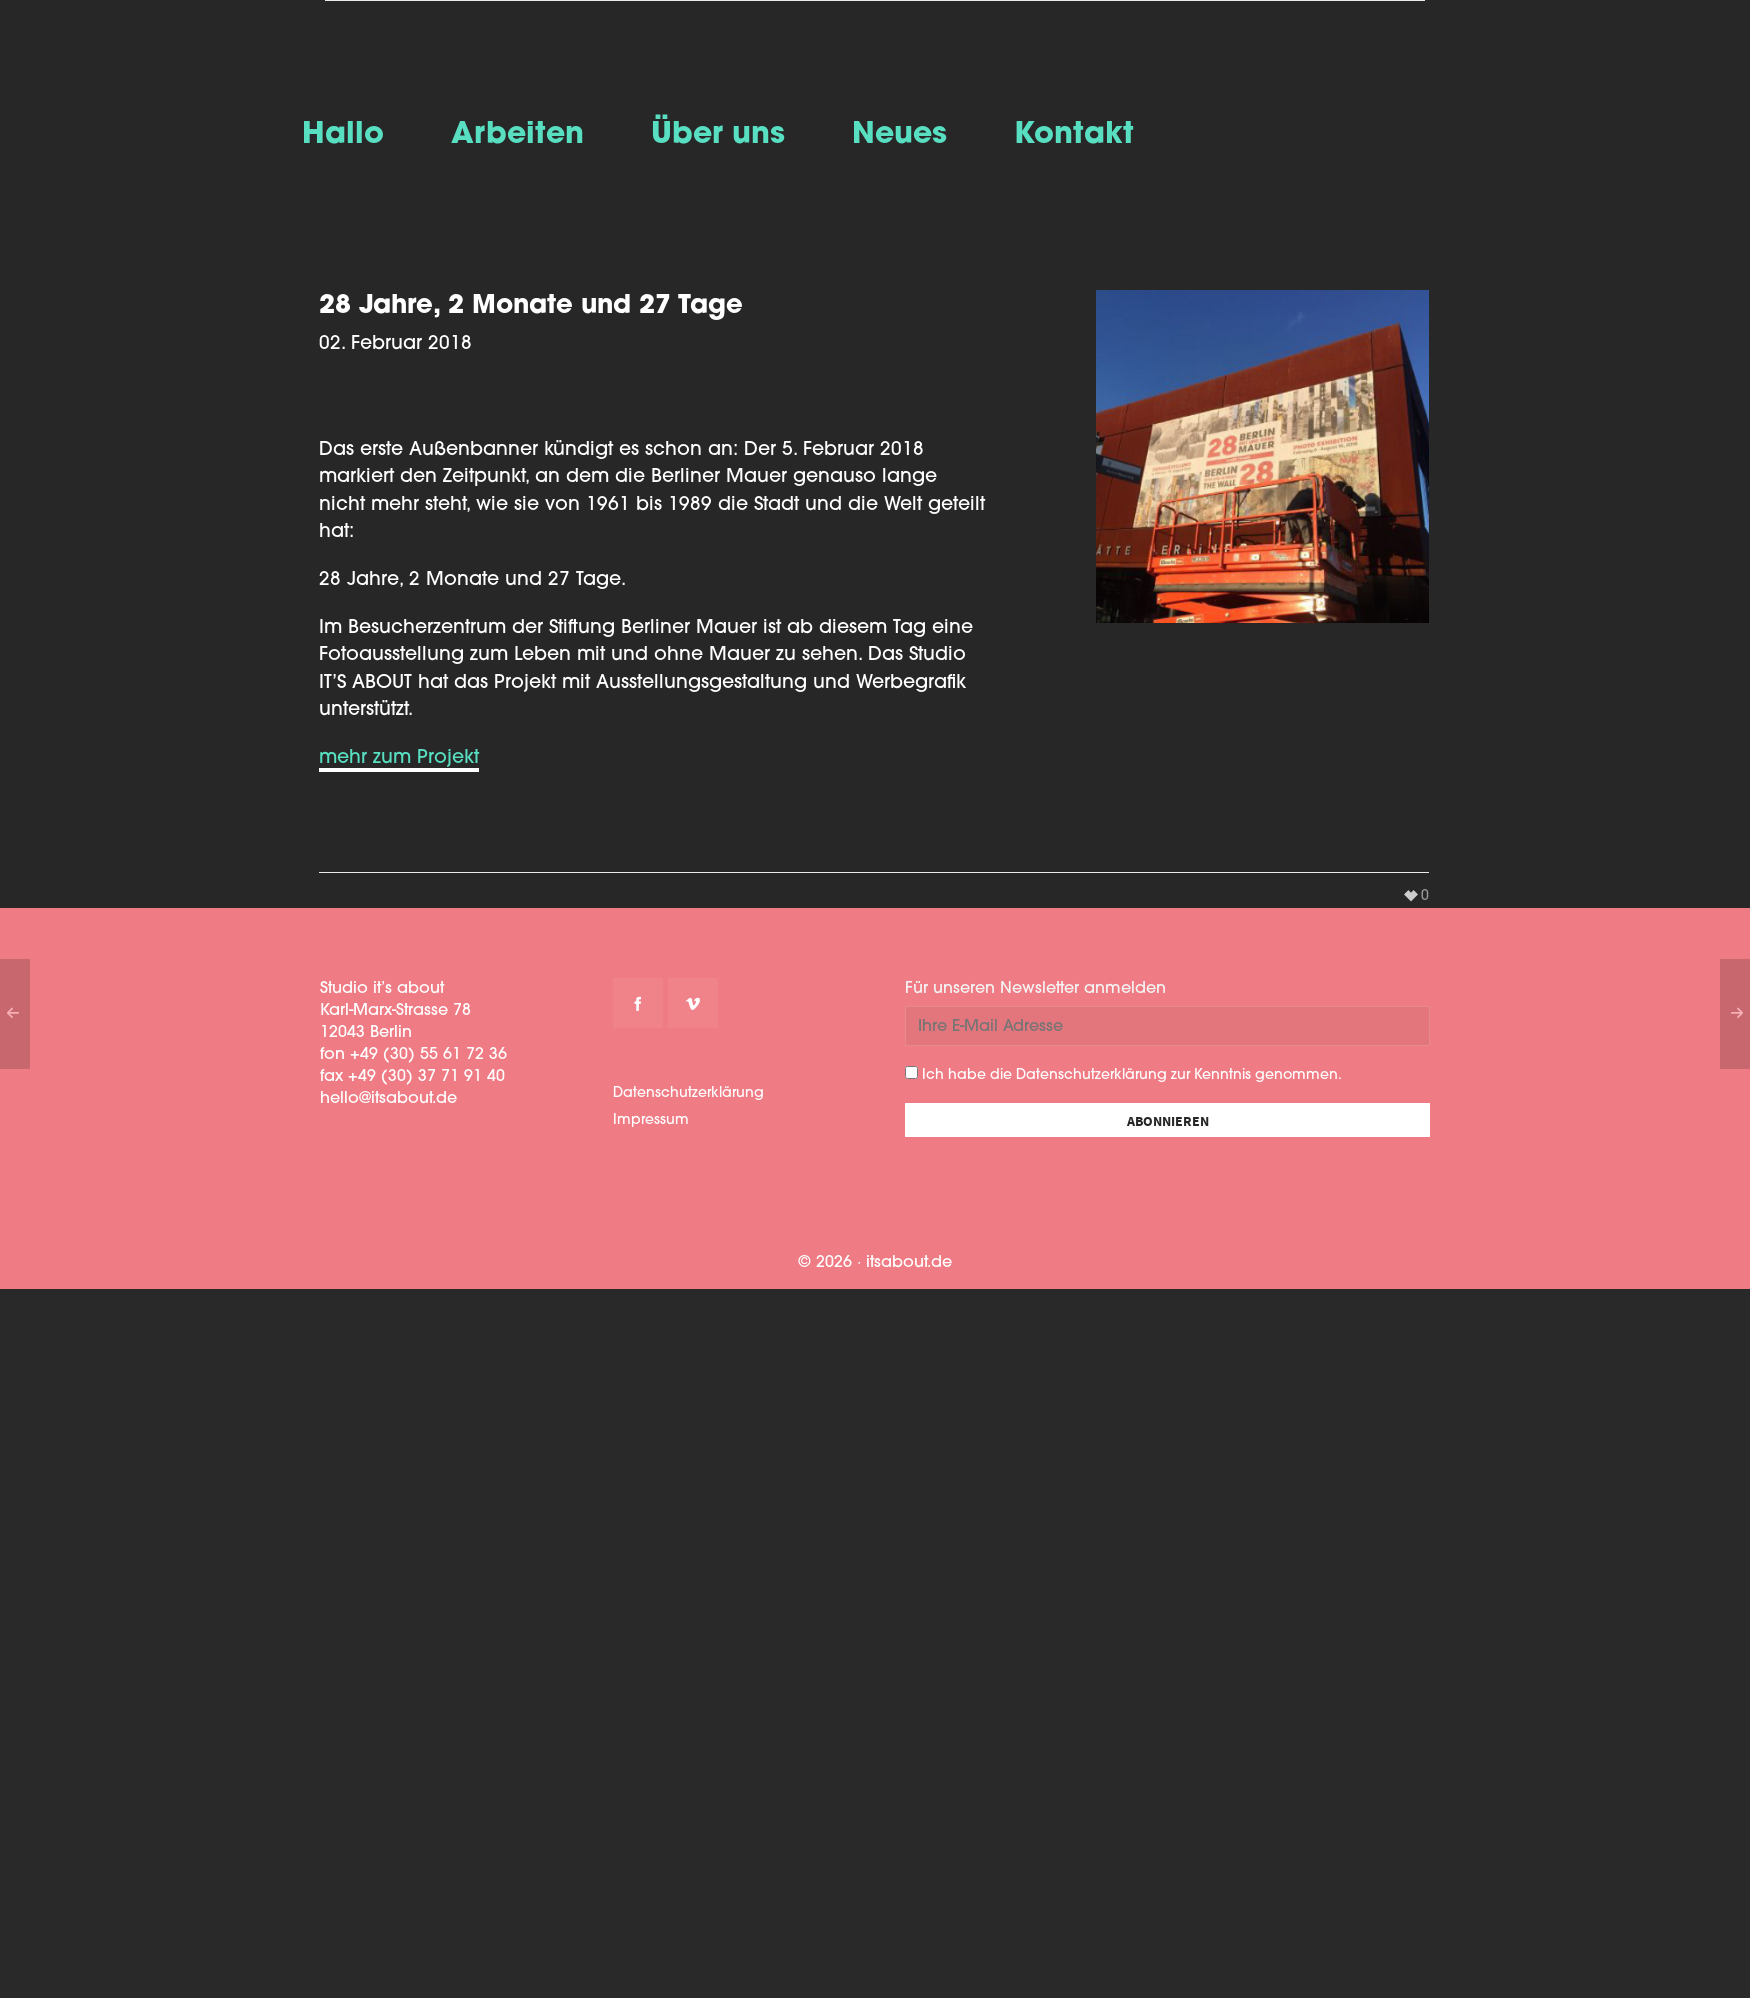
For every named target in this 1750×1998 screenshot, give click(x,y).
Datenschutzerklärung (688, 1093)
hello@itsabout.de (388, 1099)
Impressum (651, 1120)
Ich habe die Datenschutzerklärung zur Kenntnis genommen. (1123, 1074)
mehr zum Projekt (399, 758)
